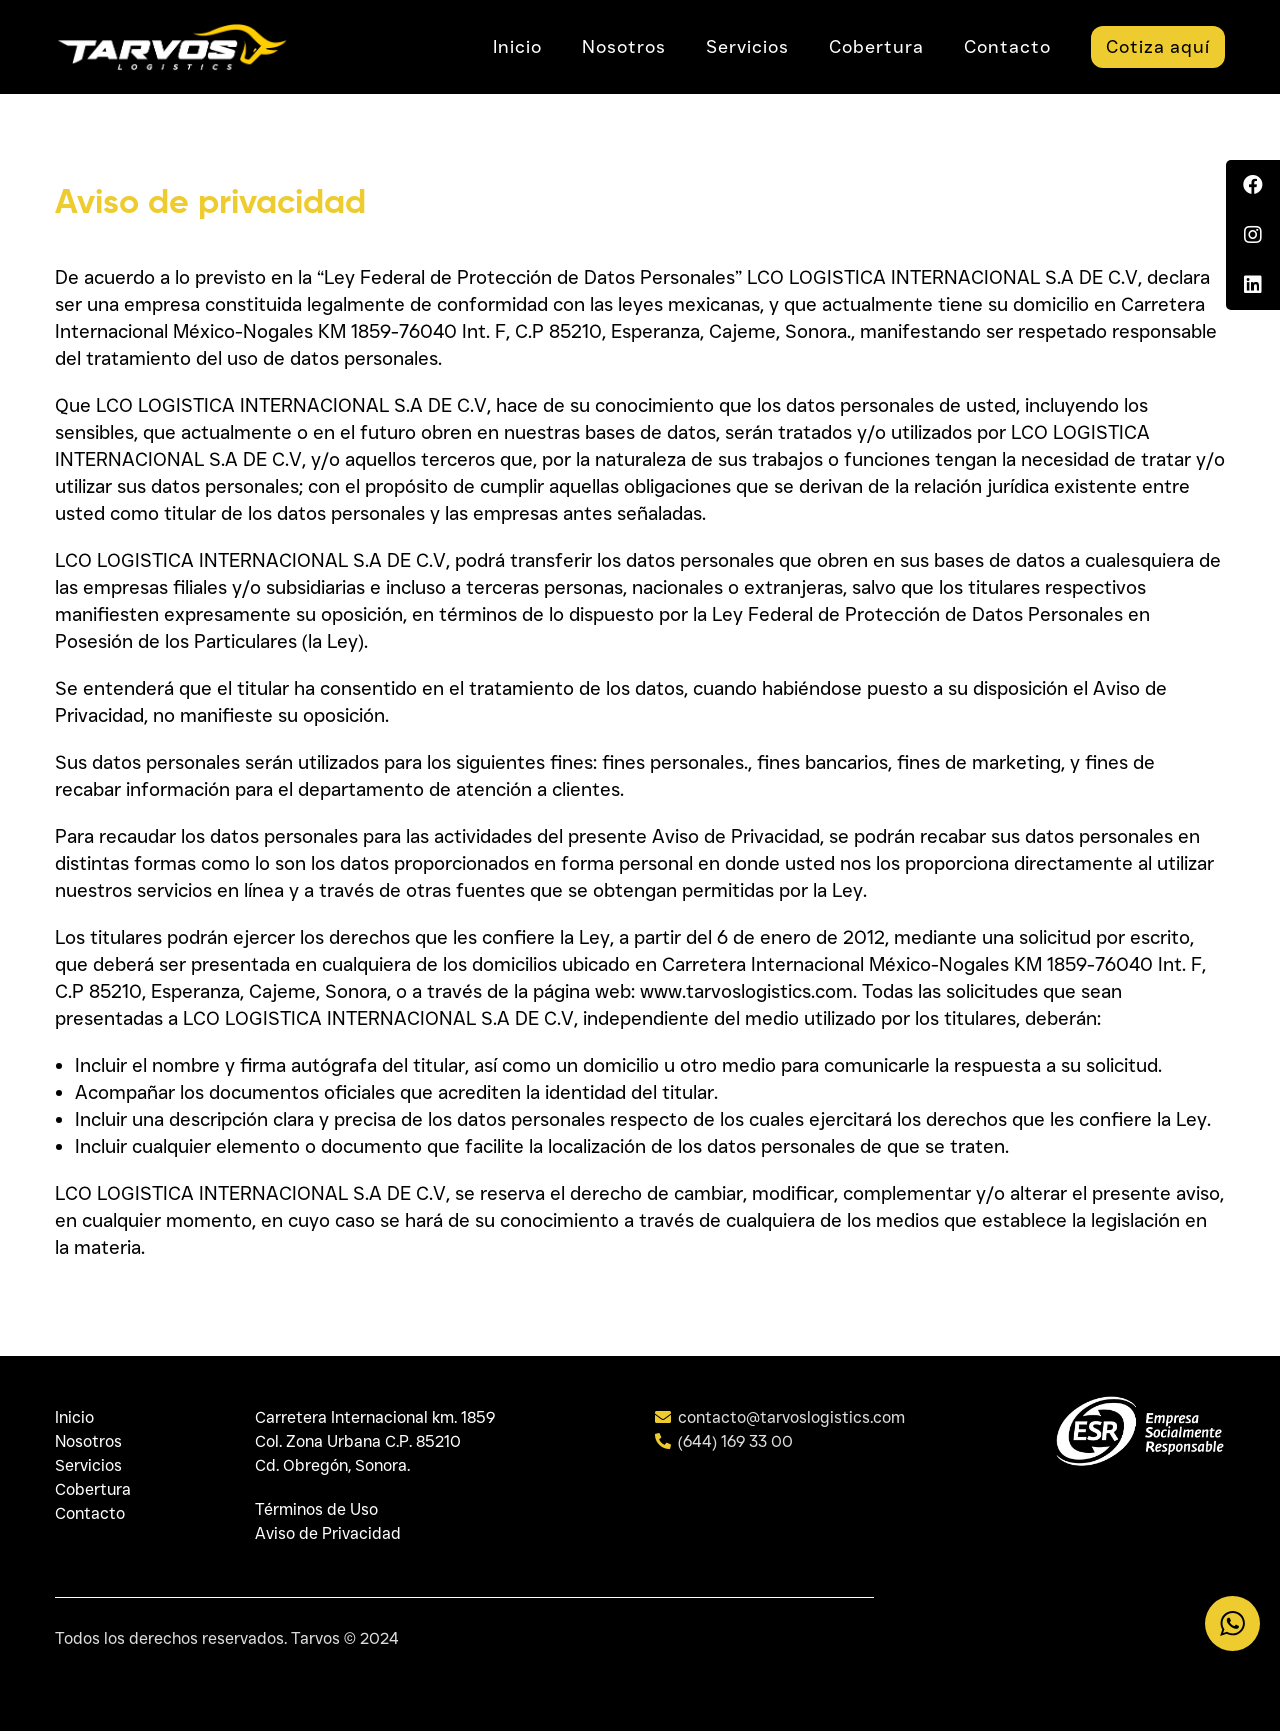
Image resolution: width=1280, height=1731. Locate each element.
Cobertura (93, 1489)
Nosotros (88, 1441)
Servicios (88, 1465)
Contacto (90, 1513)
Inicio (74, 1417)
